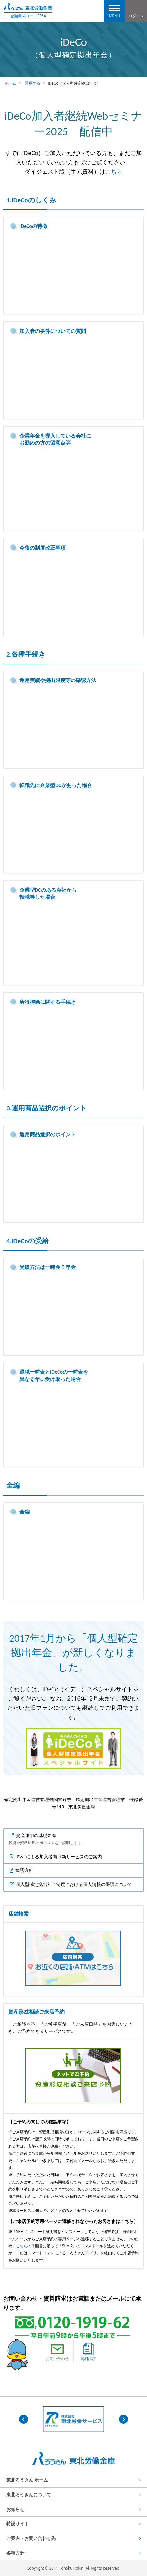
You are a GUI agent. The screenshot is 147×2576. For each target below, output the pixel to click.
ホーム (10, 83)
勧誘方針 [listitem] (24, 1870)
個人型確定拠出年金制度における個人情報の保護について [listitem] (74, 1884)
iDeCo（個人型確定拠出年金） (74, 83)
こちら (113, 171)
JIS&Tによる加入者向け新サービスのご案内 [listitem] (58, 1856)
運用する (32, 83)
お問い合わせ (57, 2352)
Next (123, 2419)
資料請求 (88, 2352)
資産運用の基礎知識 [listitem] (47, 1838)
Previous (23, 2419)
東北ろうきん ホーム (27, 2480)
